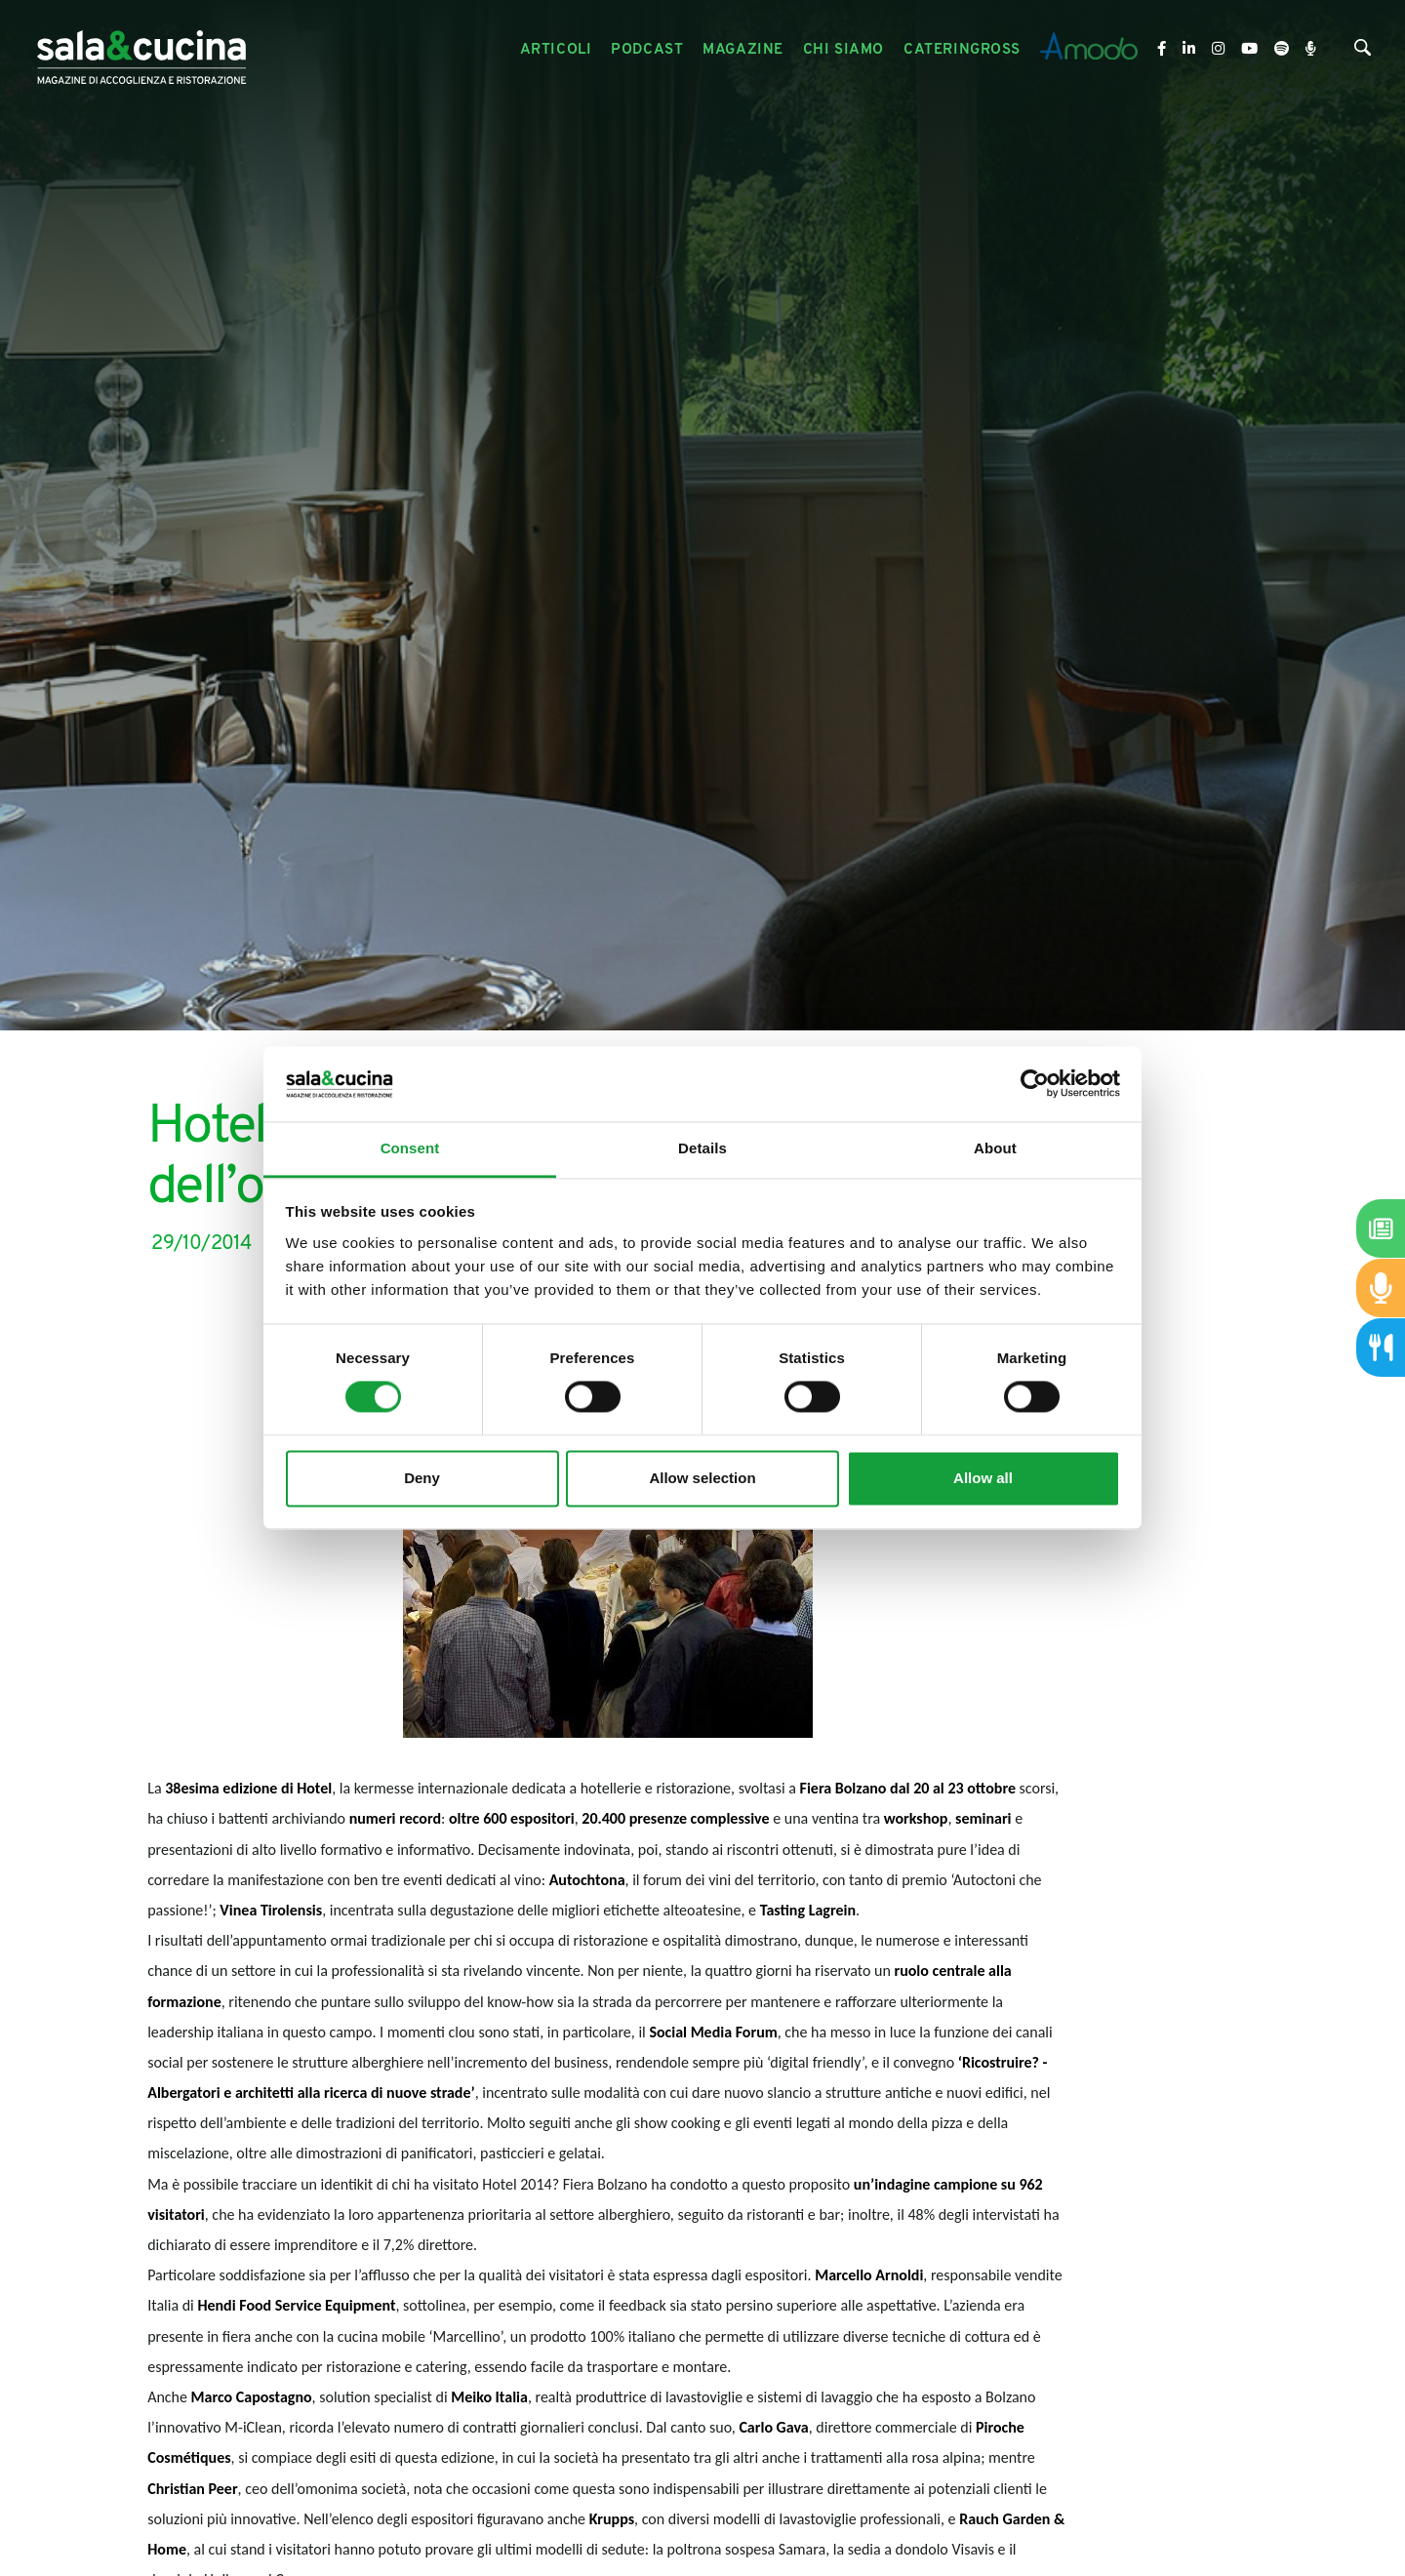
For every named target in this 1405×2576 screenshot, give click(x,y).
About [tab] (995, 1148)
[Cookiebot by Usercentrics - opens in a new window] (1034, 1084)
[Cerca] (1362, 52)
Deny (422, 1477)
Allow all (983, 1477)
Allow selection (702, 1477)
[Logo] (141, 50)
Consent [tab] (410, 1148)
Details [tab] (702, 1148)
